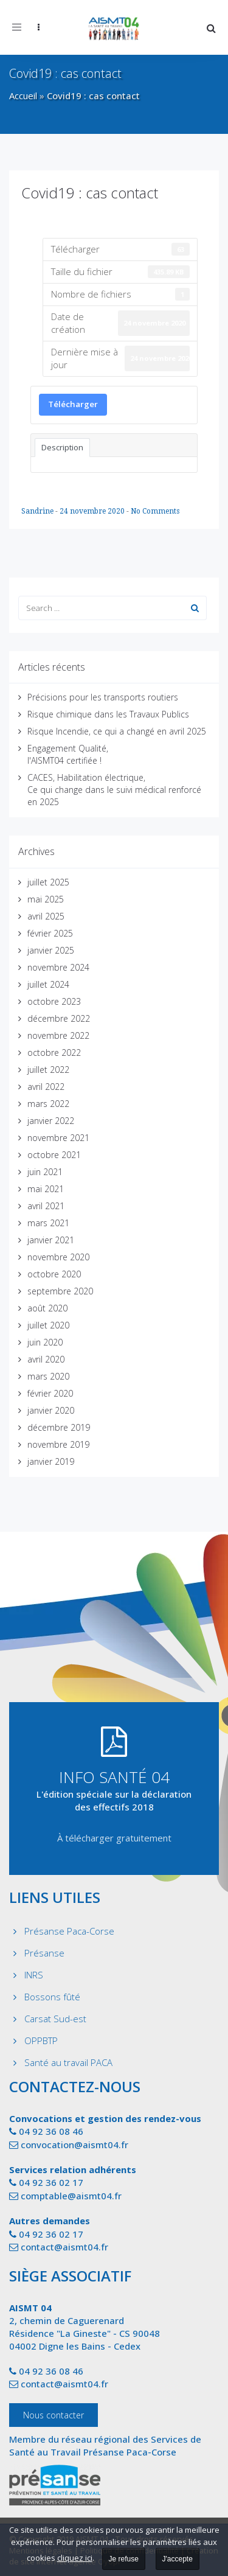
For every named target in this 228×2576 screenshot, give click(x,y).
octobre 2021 (54, 1155)
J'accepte (177, 2559)
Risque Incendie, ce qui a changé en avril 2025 (116, 731)
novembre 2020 (58, 1257)
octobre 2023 (54, 1001)
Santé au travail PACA (68, 2062)
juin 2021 (45, 1172)
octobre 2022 (54, 1052)
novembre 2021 (58, 1137)
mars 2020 (48, 1376)
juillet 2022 (48, 1069)
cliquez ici (74, 2557)
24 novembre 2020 (93, 511)
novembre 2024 (58, 967)
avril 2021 (45, 1206)
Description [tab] (62, 447)
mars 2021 (48, 1223)
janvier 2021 (50, 1240)
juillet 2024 (48, 984)
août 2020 (47, 1308)
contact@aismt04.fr (64, 2247)
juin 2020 (45, 1342)
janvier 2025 (50, 950)
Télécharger (73, 404)
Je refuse (124, 2559)
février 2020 (50, 1393)
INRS (33, 1975)
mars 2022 (48, 1103)
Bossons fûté (52, 1997)
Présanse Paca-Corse (69, 1931)
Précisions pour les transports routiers (102, 697)
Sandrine (38, 511)
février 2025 (50, 933)
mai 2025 (45, 899)
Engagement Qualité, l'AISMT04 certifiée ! (67, 754)
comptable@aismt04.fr (71, 2196)
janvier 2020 (50, 1410)
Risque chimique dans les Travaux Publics (108, 714)
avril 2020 (45, 1359)
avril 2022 (45, 1086)
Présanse (44, 1953)
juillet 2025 (48, 882)
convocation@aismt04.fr (74, 2144)
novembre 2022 (58, 1035)
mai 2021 (45, 1189)
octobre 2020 (54, 1274)
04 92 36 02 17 (51, 2182)
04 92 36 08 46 (51, 2131)
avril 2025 (45, 916)
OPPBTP (41, 2040)
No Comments (155, 511)
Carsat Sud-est (55, 2018)
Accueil (23, 95)
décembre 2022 (58, 1018)
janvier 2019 (50, 1461)
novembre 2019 (58, 1444)
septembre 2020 (60, 1291)
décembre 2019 (58, 1427)
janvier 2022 (50, 1120)
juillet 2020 (48, 1325)
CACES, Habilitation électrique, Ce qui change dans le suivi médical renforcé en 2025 (114, 790)
